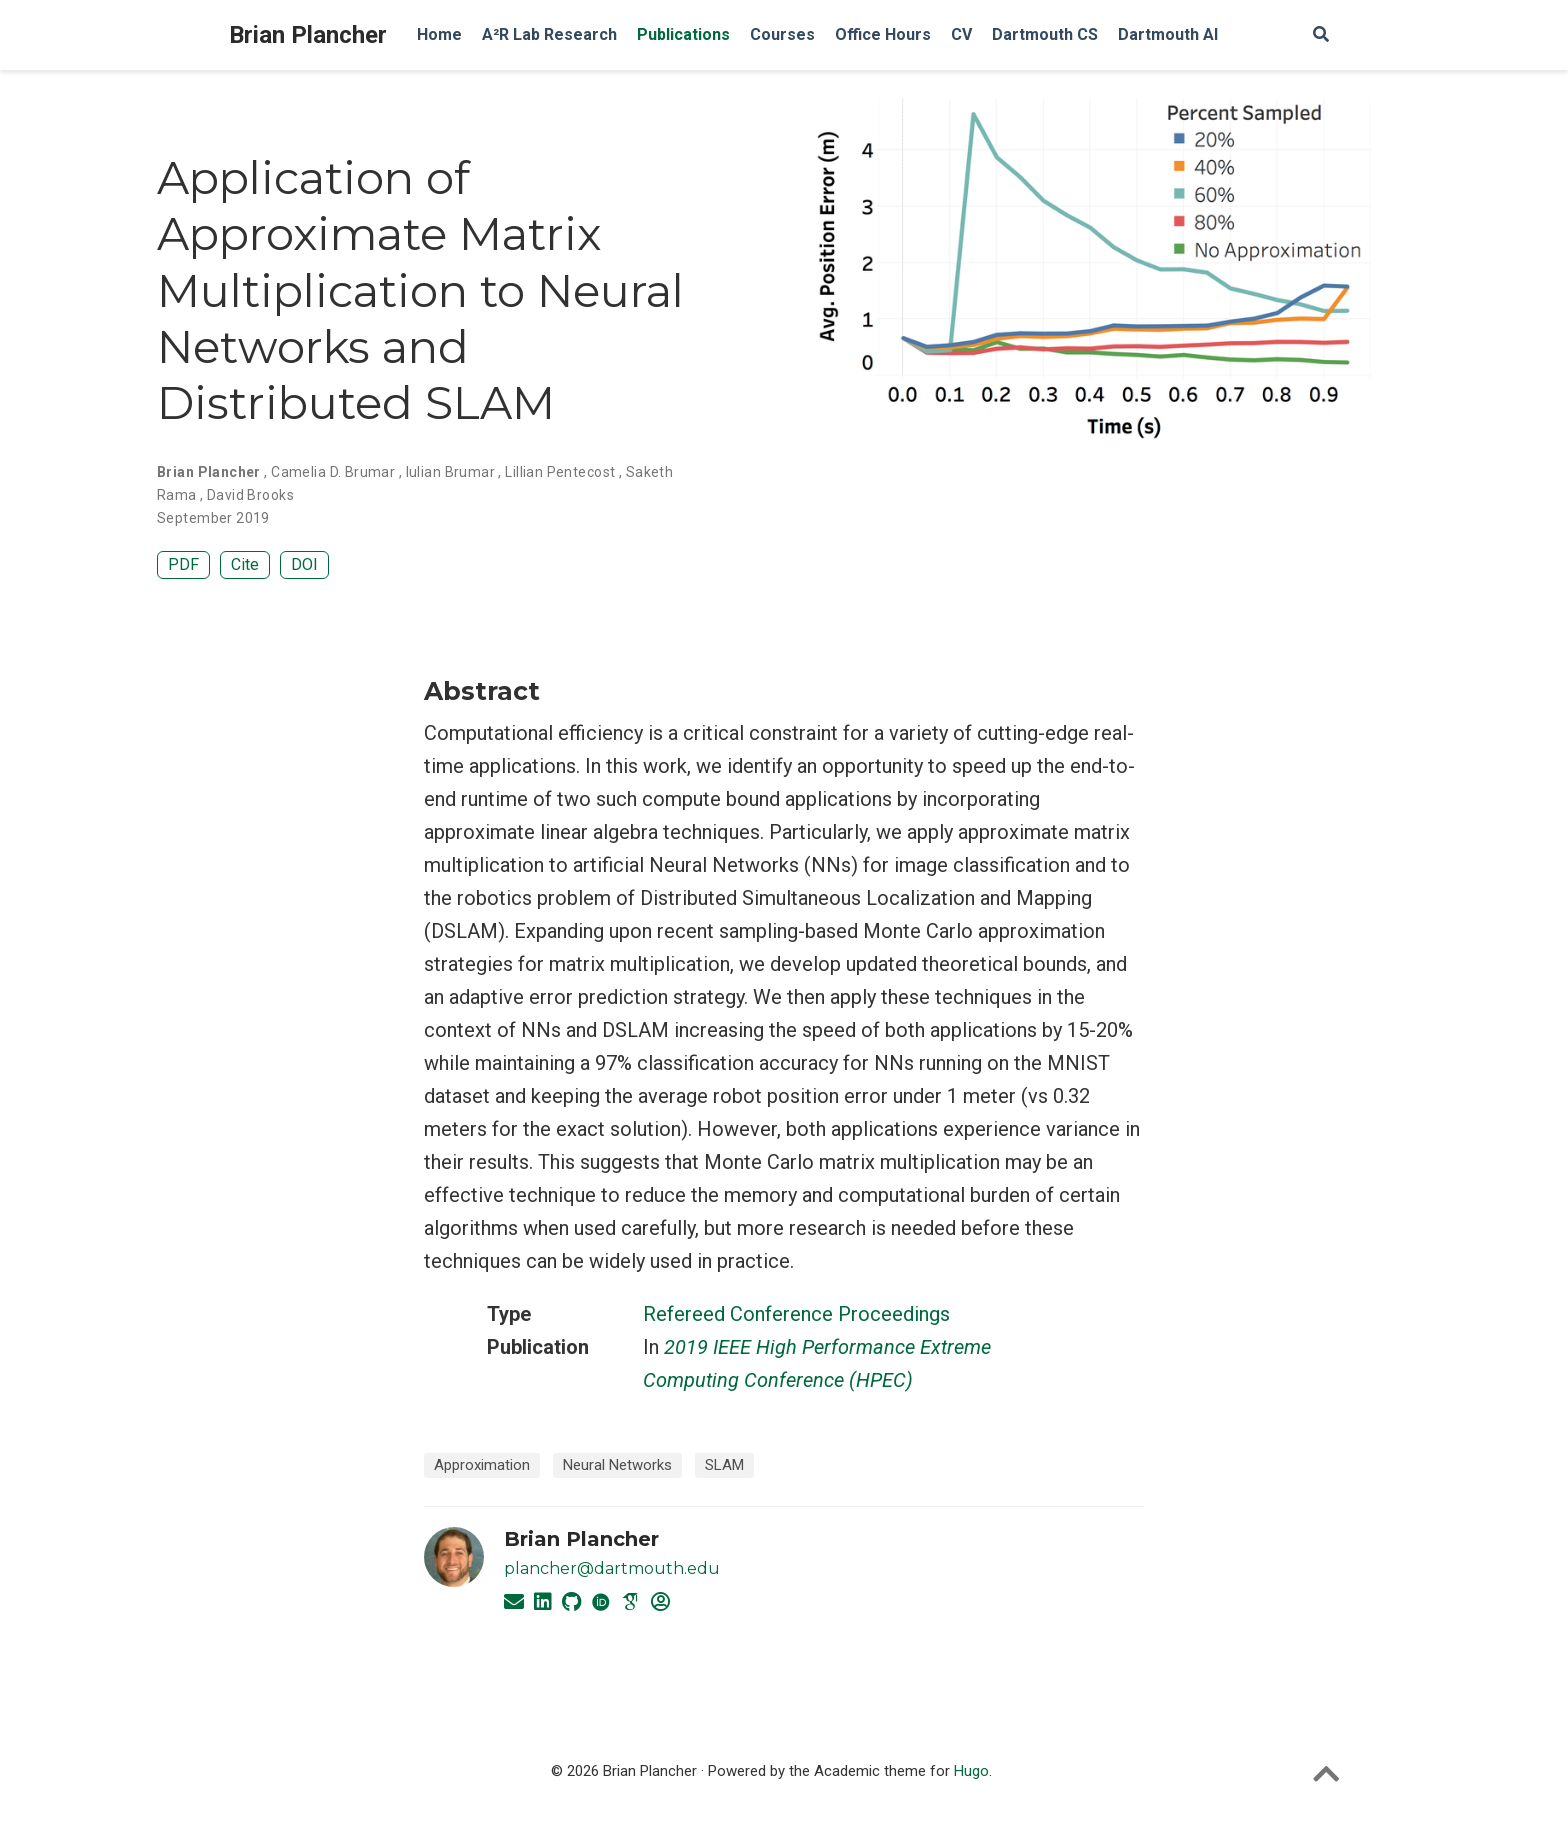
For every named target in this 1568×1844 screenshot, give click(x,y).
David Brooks (250, 495)
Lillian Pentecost (560, 472)
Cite (245, 564)
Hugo (971, 1771)
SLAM (724, 1465)
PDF (183, 564)
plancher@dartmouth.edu (612, 1568)
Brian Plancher (308, 35)
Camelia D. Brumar (333, 472)
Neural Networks (617, 1465)
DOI (304, 564)
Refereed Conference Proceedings (796, 1314)
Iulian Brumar (450, 472)
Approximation (482, 1465)
